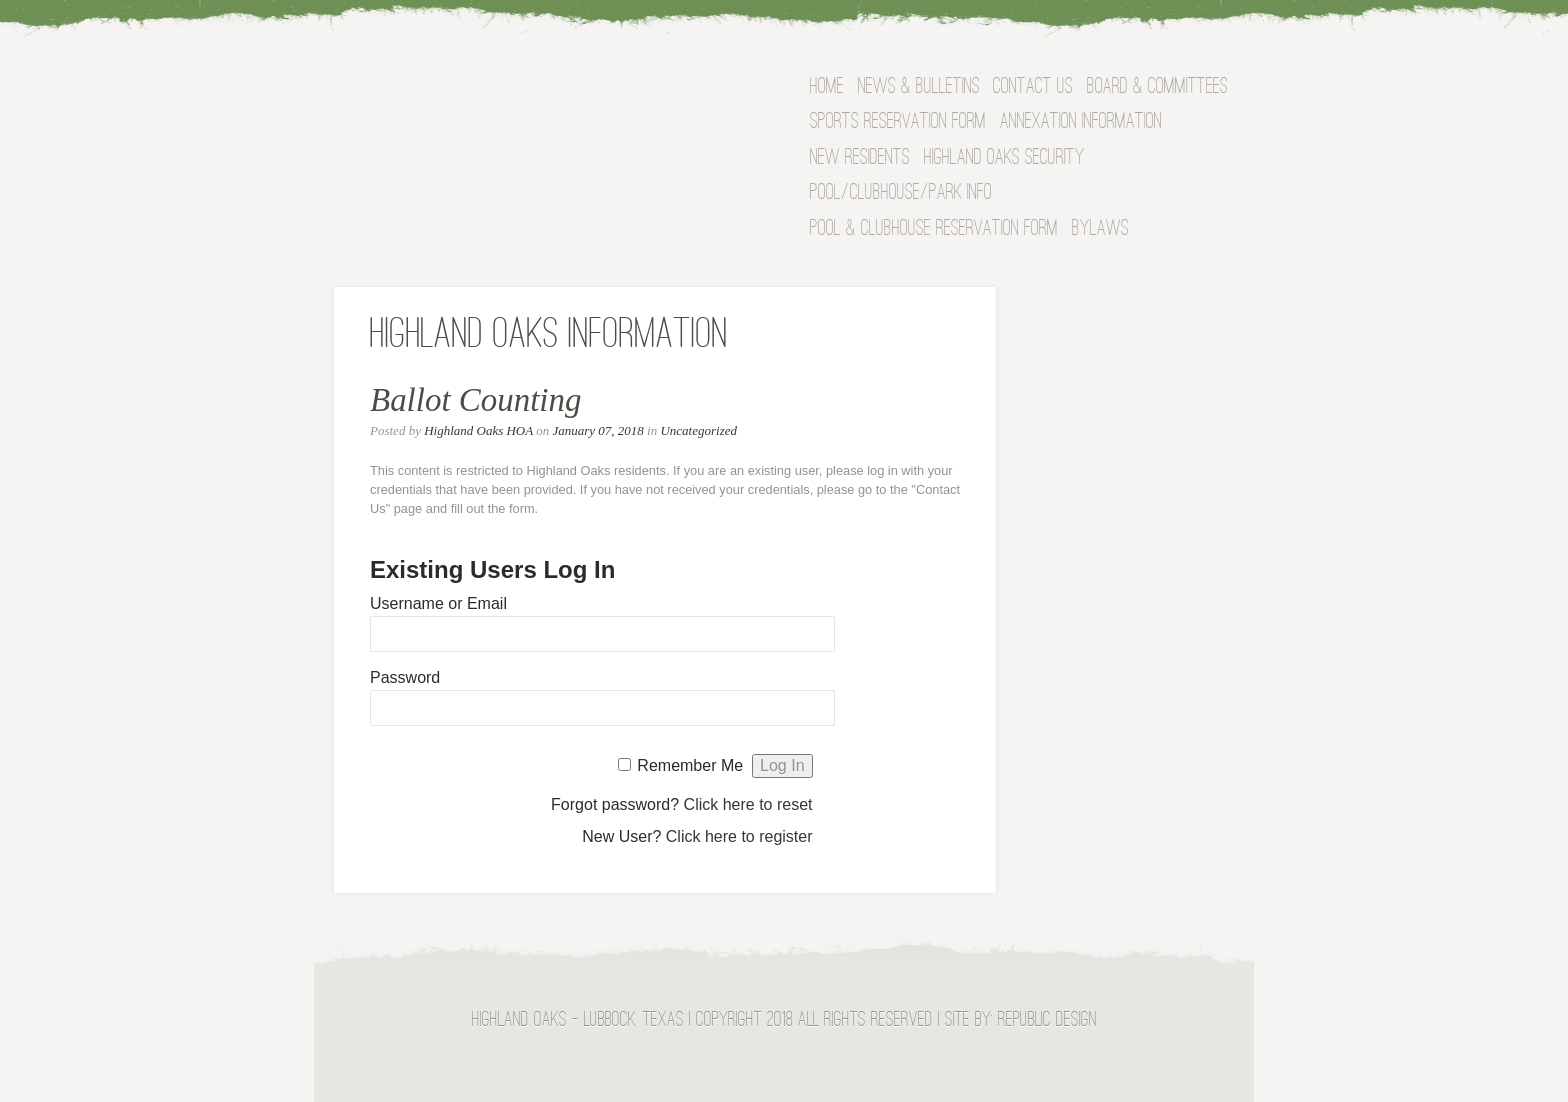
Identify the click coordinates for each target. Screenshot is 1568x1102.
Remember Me (690, 765)
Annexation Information (1081, 122)
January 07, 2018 (597, 430)
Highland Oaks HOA (478, 430)
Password (405, 677)
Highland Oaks (530, 94)
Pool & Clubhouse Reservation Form (934, 229)
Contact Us (1033, 87)
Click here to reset (748, 804)
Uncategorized (698, 430)
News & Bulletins (919, 87)
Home (827, 87)
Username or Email (438, 603)
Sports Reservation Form (898, 122)
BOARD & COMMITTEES (1157, 87)
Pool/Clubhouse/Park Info (901, 193)
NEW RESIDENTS (860, 158)
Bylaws (1100, 229)
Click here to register (739, 836)
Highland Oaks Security (1004, 158)
